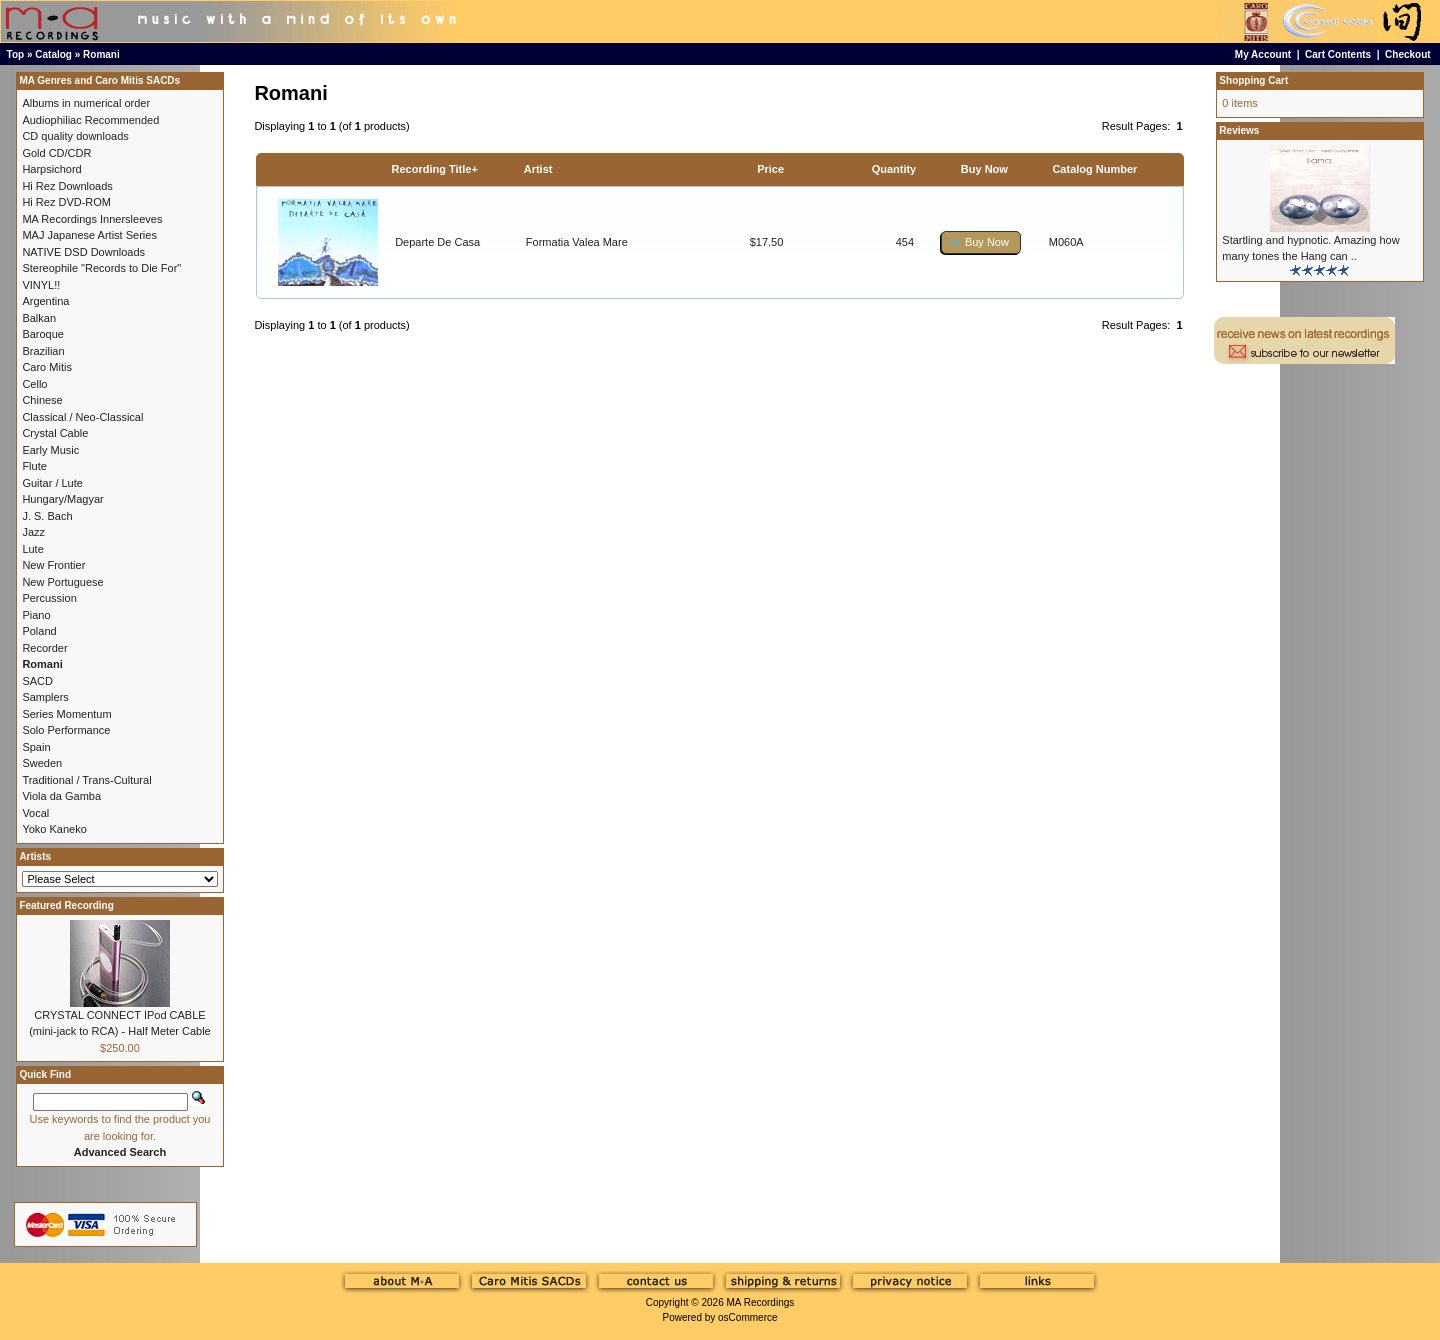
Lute (32, 549)
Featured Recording (66, 905)
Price (770, 169)
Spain (36, 747)
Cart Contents (1338, 54)
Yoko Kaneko (54, 829)
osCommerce (747, 1317)
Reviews (1239, 130)
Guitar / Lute (52, 483)
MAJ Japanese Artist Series (89, 235)
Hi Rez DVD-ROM (66, 202)
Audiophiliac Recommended (90, 120)
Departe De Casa (437, 242)
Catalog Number (1094, 169)
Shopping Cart (1253, 80)
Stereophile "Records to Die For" (101, 268)
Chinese (42, 400)
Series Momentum (66, 714)
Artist (538, 169)
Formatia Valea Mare (577, 242)
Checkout (1408, 54)
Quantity (894, 169)
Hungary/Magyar (62, 499)
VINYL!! (41, 285)
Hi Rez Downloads (67, 186)
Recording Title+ (435, 169)
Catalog (53, 54)
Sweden (42, 763)
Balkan (39, 318)
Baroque (43, 334)
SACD (37, 681)
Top (16, 54)
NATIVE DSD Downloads (83, 252)
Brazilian (43, 351)
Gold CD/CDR (56, 153)
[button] (981, 242)
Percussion (49, 598)
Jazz (33, 532)
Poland (39, 631)
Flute (34, 466)
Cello (34, 384)
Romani (101, 54)
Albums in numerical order (86, 103)
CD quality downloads (75, 136)
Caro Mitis (47, 367)
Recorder (44, 648)
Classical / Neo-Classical (82, 417)
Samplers (45, 697)
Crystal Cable (55, 433)
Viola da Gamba (61, 796)
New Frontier (53, 565)
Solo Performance (66, 730)
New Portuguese (62, 582)
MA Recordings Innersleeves (92, 219)
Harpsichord (51, 169)
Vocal (35, 813)
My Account (1263, 54)
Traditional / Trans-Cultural (86, 780)
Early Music (50, 450)
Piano (36, 615)
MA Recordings (760, 1302)
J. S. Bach (47, 516)
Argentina (45, 301)
